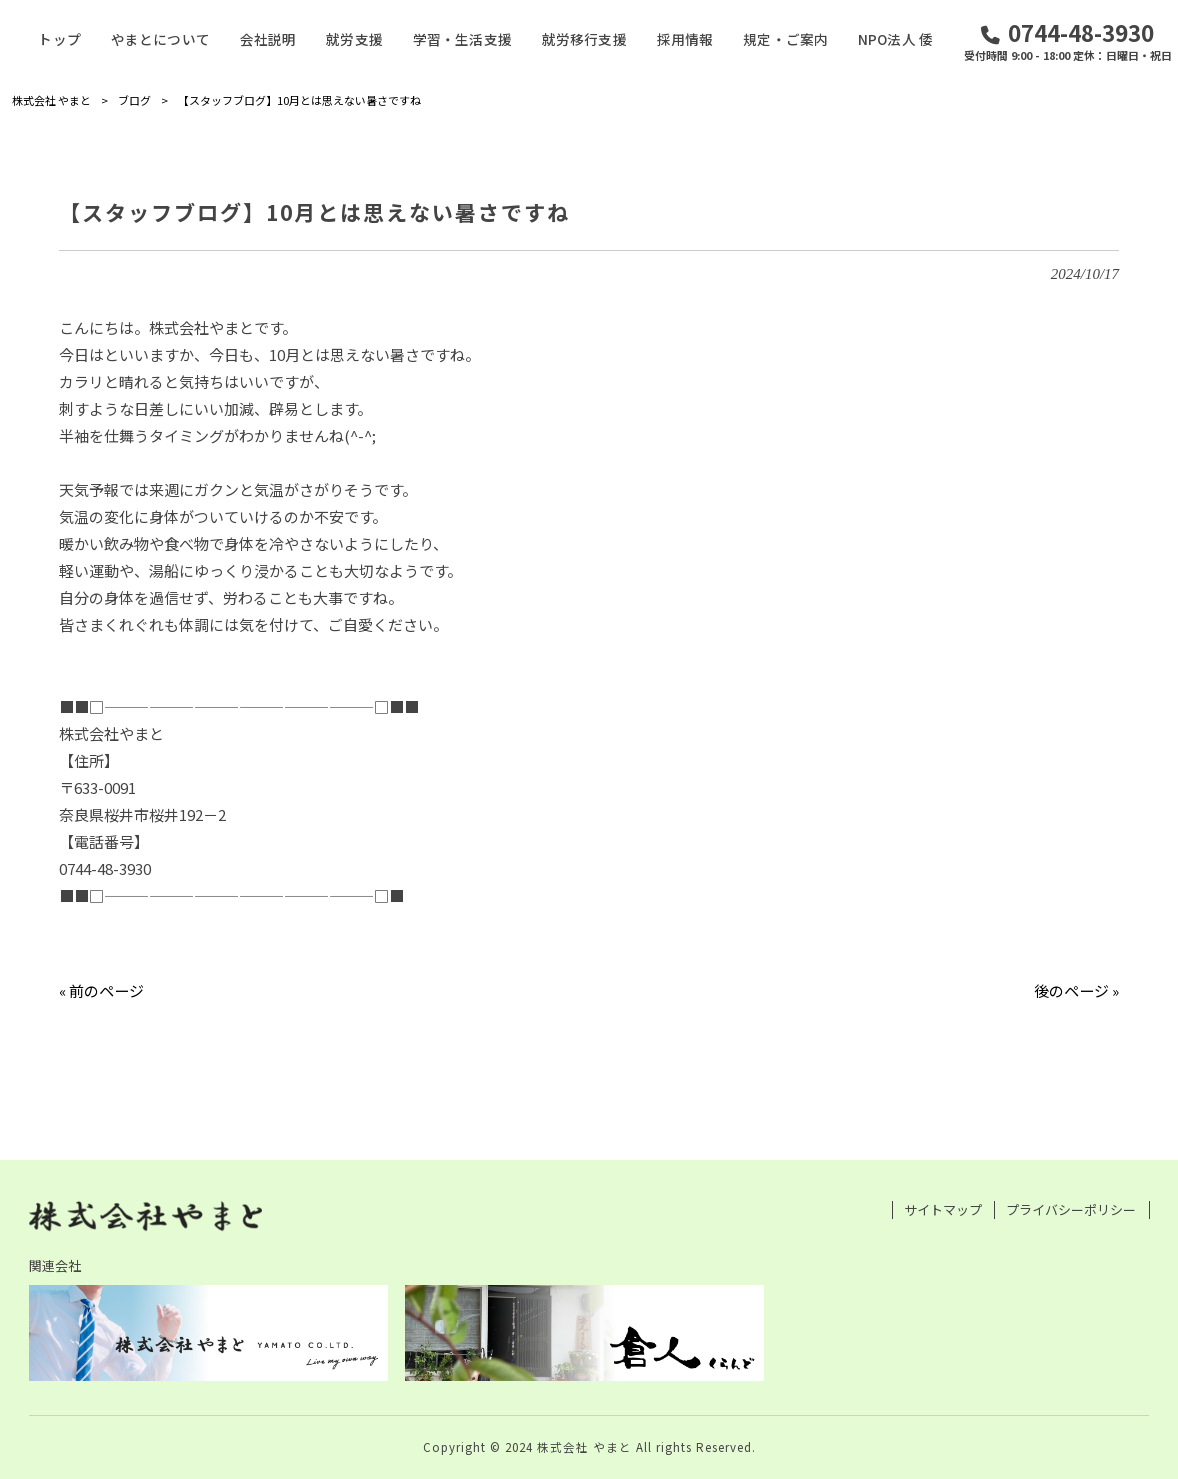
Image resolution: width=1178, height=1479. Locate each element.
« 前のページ (101, 990)
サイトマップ (943, 1210)
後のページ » (1076, 990)
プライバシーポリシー (1071, 1210)
